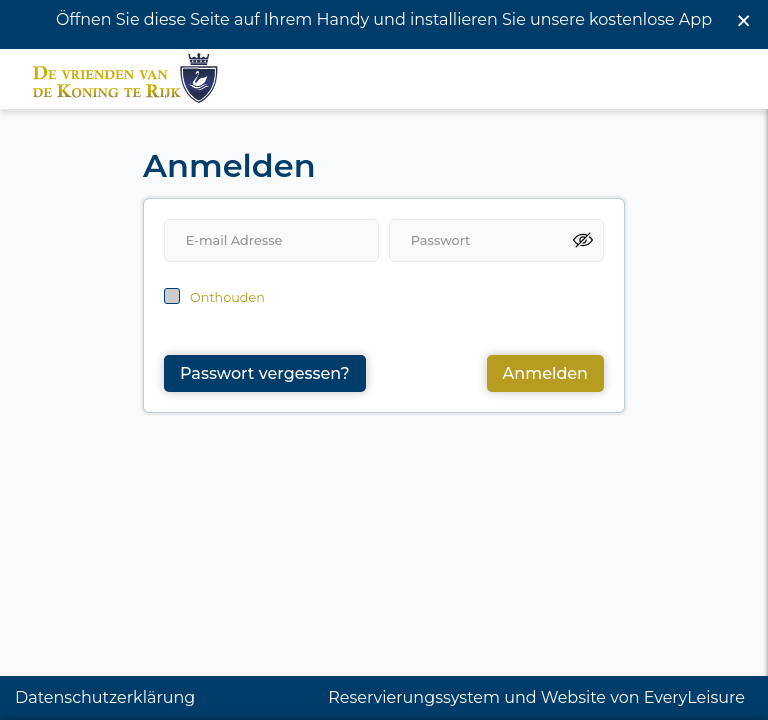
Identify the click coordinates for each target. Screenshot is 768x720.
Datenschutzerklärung (105, 697)
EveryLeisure (694, 697)
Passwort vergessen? (265, 364)
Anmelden (545, 364)
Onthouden (227, 288)
